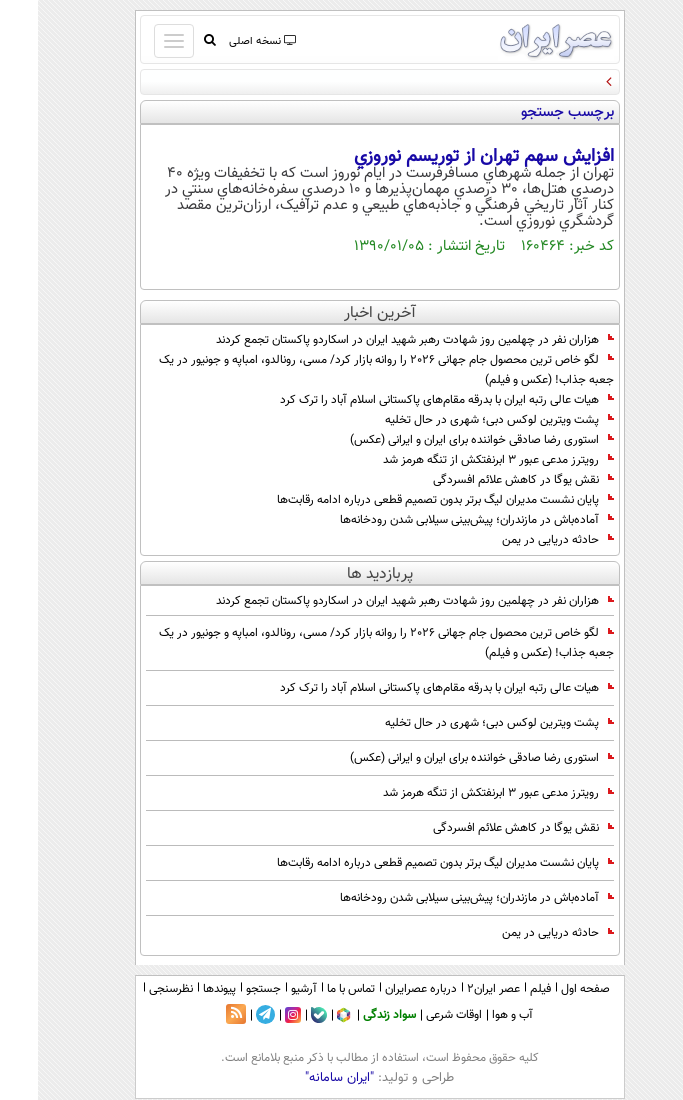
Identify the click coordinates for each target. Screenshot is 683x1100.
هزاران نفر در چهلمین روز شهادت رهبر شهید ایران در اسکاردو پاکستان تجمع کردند (377, 340)
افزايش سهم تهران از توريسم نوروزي (446, 157)
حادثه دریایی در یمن (520, 540)
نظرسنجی (133, 989)
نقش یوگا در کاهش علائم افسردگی (485, 480)
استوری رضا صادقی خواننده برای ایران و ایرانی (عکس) (444, 440)
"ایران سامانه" (301, 1078)
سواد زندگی (351, 1015)
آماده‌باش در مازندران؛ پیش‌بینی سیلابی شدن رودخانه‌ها (439, 520)
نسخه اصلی (223, 41)
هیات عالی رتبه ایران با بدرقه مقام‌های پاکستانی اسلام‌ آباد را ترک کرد (409, 400)
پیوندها (181, 989)
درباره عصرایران (383, 989)
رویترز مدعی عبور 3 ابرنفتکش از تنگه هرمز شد (460, 460)
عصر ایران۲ (455, 989)
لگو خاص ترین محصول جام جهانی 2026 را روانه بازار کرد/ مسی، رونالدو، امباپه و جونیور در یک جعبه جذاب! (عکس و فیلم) (348, 370)
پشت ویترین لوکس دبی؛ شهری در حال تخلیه (461, 420)
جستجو (225, 989)
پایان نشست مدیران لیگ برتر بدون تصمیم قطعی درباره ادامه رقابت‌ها (407, 500)
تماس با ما (313, 989)
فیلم (502, 989)
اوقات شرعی (416, 1015)
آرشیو (266, 989)
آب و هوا (474, 1015)
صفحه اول (547, 989)
